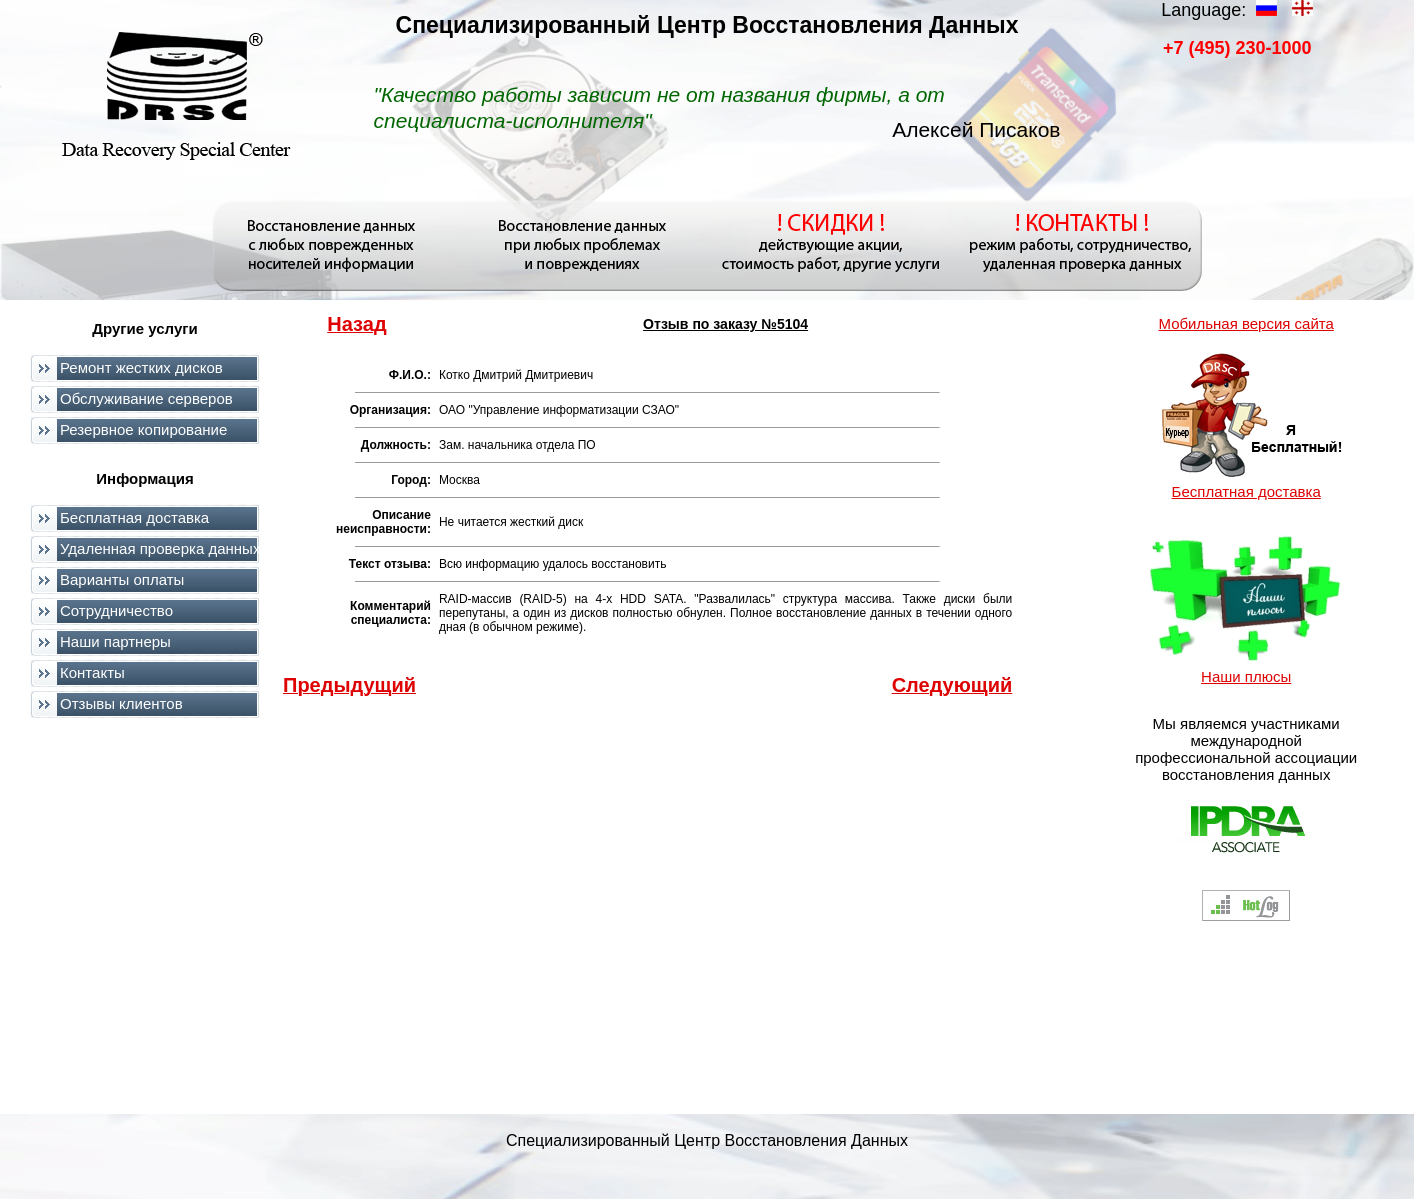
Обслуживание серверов (146, 398)
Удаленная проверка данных (160, 548)
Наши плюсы (1246, 676)
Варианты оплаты (122, 579)
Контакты (92, 672)
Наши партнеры (115, 641)
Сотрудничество (116, 610)
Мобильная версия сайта (1245, 323)
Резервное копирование (143, 429)
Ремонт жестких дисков (141, 367)
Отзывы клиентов (121, 703)
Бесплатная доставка (134, 517)
